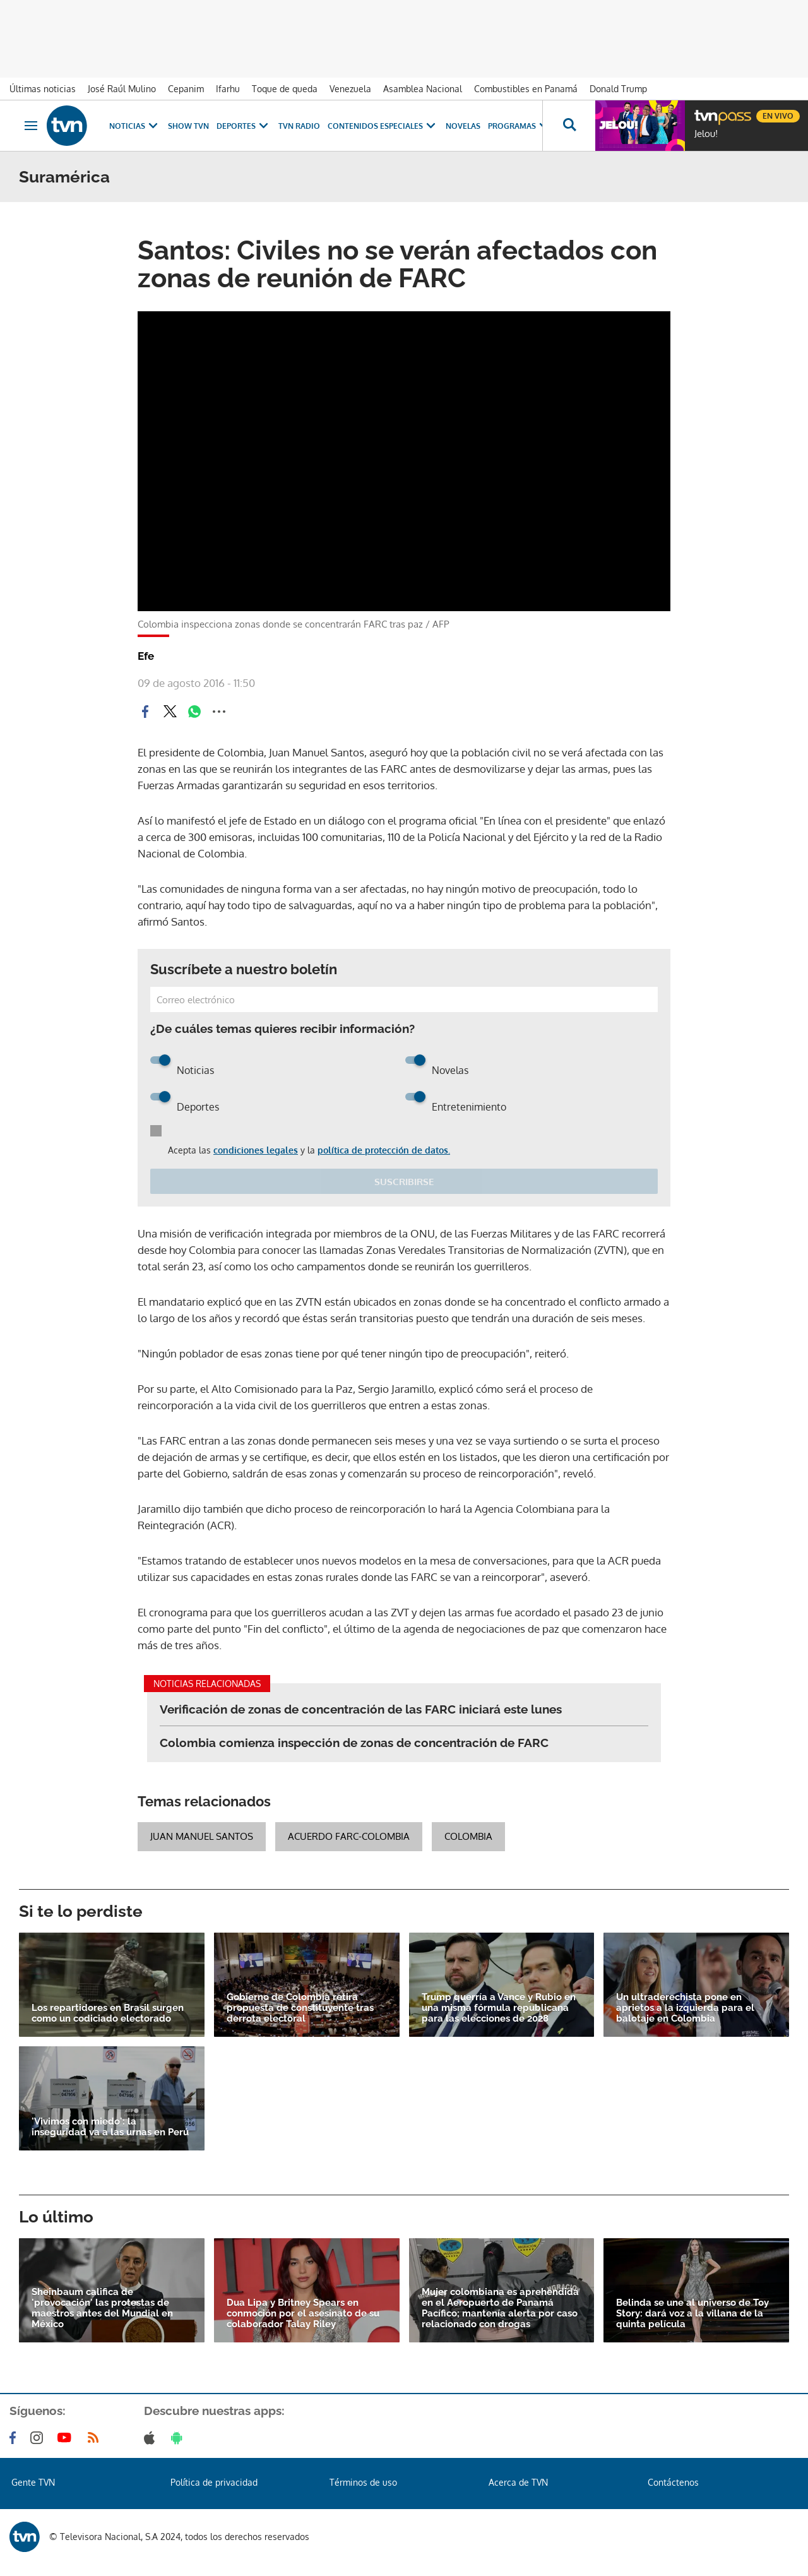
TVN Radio (299, 126)
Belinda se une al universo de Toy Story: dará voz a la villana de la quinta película (692, 2314)
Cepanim (186, 88)
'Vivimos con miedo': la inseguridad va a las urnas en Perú (110, 2127)
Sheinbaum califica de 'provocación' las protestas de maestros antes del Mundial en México (102, 2308)
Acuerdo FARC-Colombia (349, 1836)
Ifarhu (228, 88)
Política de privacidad (214, 2482)
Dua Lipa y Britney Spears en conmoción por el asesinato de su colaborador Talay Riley (303, 2314)
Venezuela (350, 88)
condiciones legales (255, 1150)
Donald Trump (618, 88)
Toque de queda (285, 88)
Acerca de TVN (518, 2482)
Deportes (244, 126)
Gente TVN (33, 2482)
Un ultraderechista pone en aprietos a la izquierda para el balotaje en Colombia (685, 2008)
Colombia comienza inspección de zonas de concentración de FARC (354, 1743)
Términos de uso (363, 2482)
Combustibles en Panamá (526, 88)
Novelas (463, 126)
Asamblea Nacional (422, 88)
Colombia (468, 1836)
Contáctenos (673, 2482)
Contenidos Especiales (383, 126)
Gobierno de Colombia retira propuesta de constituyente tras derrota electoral (300, 2008)
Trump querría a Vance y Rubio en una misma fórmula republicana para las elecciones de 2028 (499, 2008)
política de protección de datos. (384, 1150)
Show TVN (188, 126)
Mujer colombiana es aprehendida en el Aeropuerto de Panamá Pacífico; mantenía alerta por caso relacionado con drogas (500, 2308)
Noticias (134, 126)
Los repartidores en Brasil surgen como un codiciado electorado (108, 2013)
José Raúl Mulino (122, 88)
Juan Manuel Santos (201, 1836)
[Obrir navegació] (30, 125)
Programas (519, 126)
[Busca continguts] (568, 125)
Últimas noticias (42, 88)
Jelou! (706, 134)
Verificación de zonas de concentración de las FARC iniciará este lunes (361, 1709)
